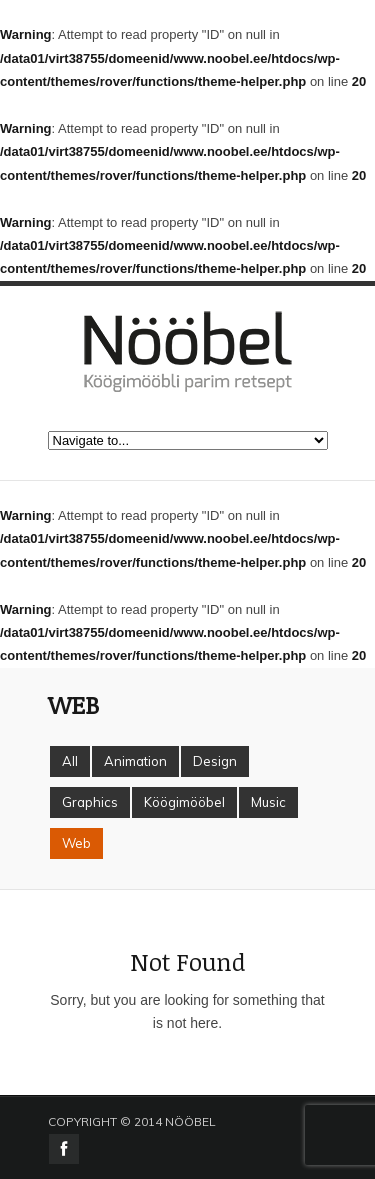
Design (215, 761)
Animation (135, 761)
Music (268, 802)
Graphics (90, 802)
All (70, 761)
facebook (64, 1149)
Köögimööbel (184, 802)
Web (76, 843)
